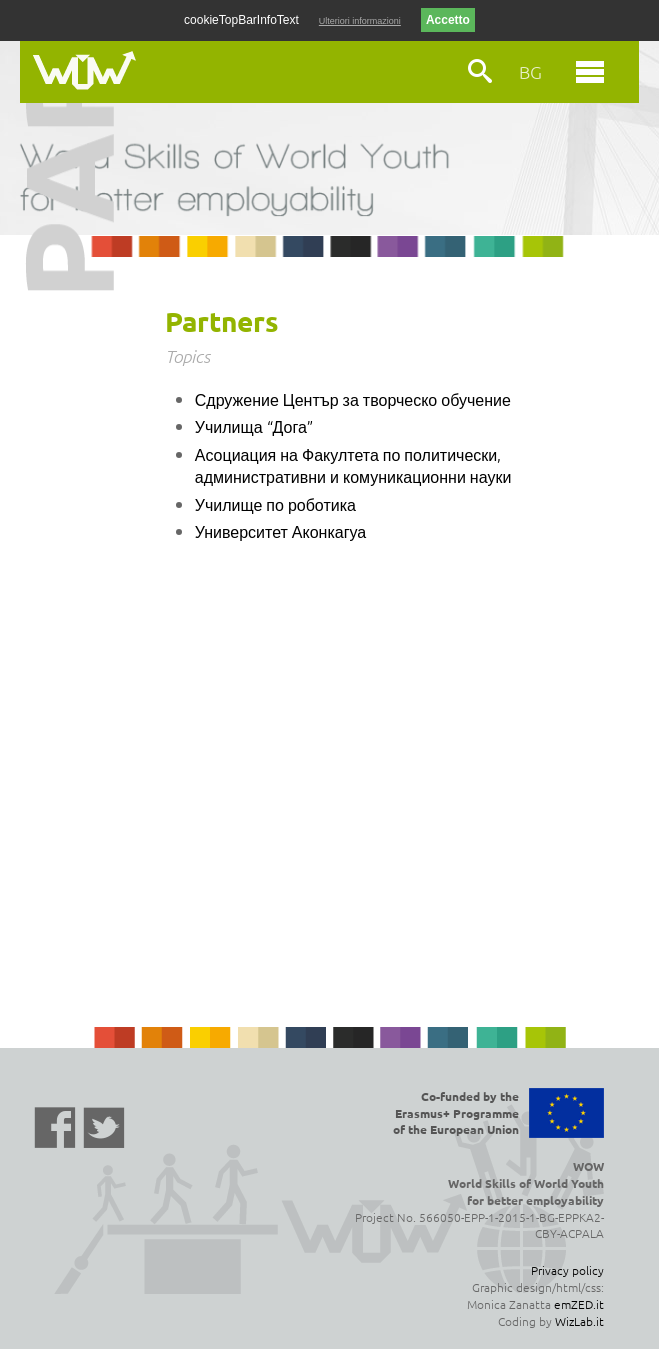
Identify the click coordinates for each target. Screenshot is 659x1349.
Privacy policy (567, 1270)
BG (530, 71)
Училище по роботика (275, 504)
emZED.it (579, 1304)
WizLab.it (579, 1321)
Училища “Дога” (254, 426)
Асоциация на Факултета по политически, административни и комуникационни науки (353, 465)
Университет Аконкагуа (281, 531)
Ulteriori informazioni (360, 21)
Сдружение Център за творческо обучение (353, 399)
